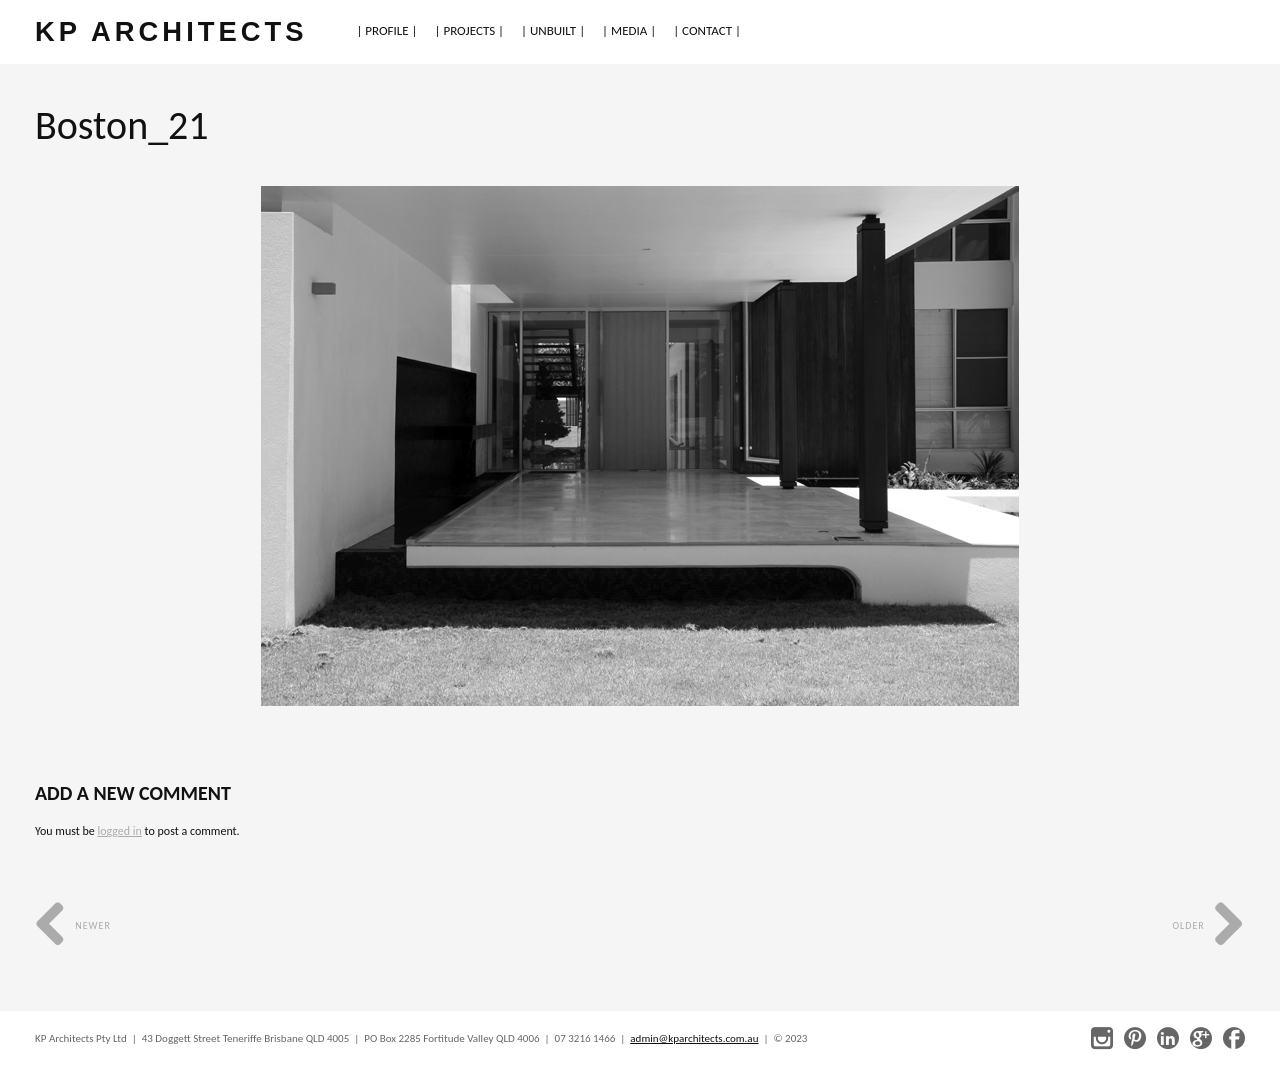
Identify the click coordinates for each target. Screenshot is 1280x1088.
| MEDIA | (629, 30)
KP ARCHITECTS (171, 31)
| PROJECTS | (470, 30)
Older (1208, 925)
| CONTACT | (707, 30)
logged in (119, 831)
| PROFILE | (386, 30)
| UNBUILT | (553, 30)
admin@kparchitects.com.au (694, 1038)
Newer (73, 925)
